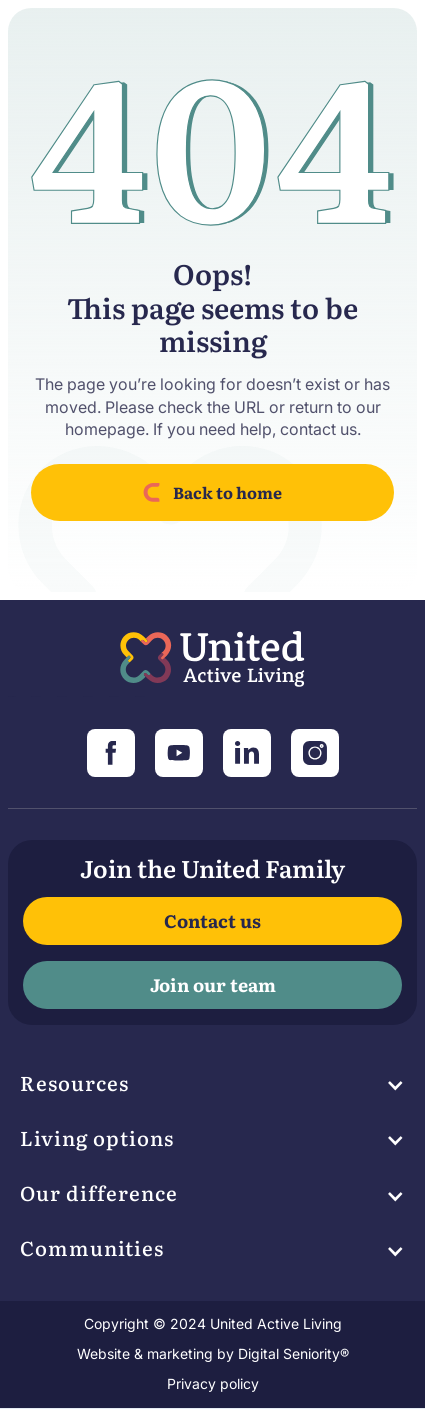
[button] (212, 1088)
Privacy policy (213, 1383)
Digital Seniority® (293, 1353)
